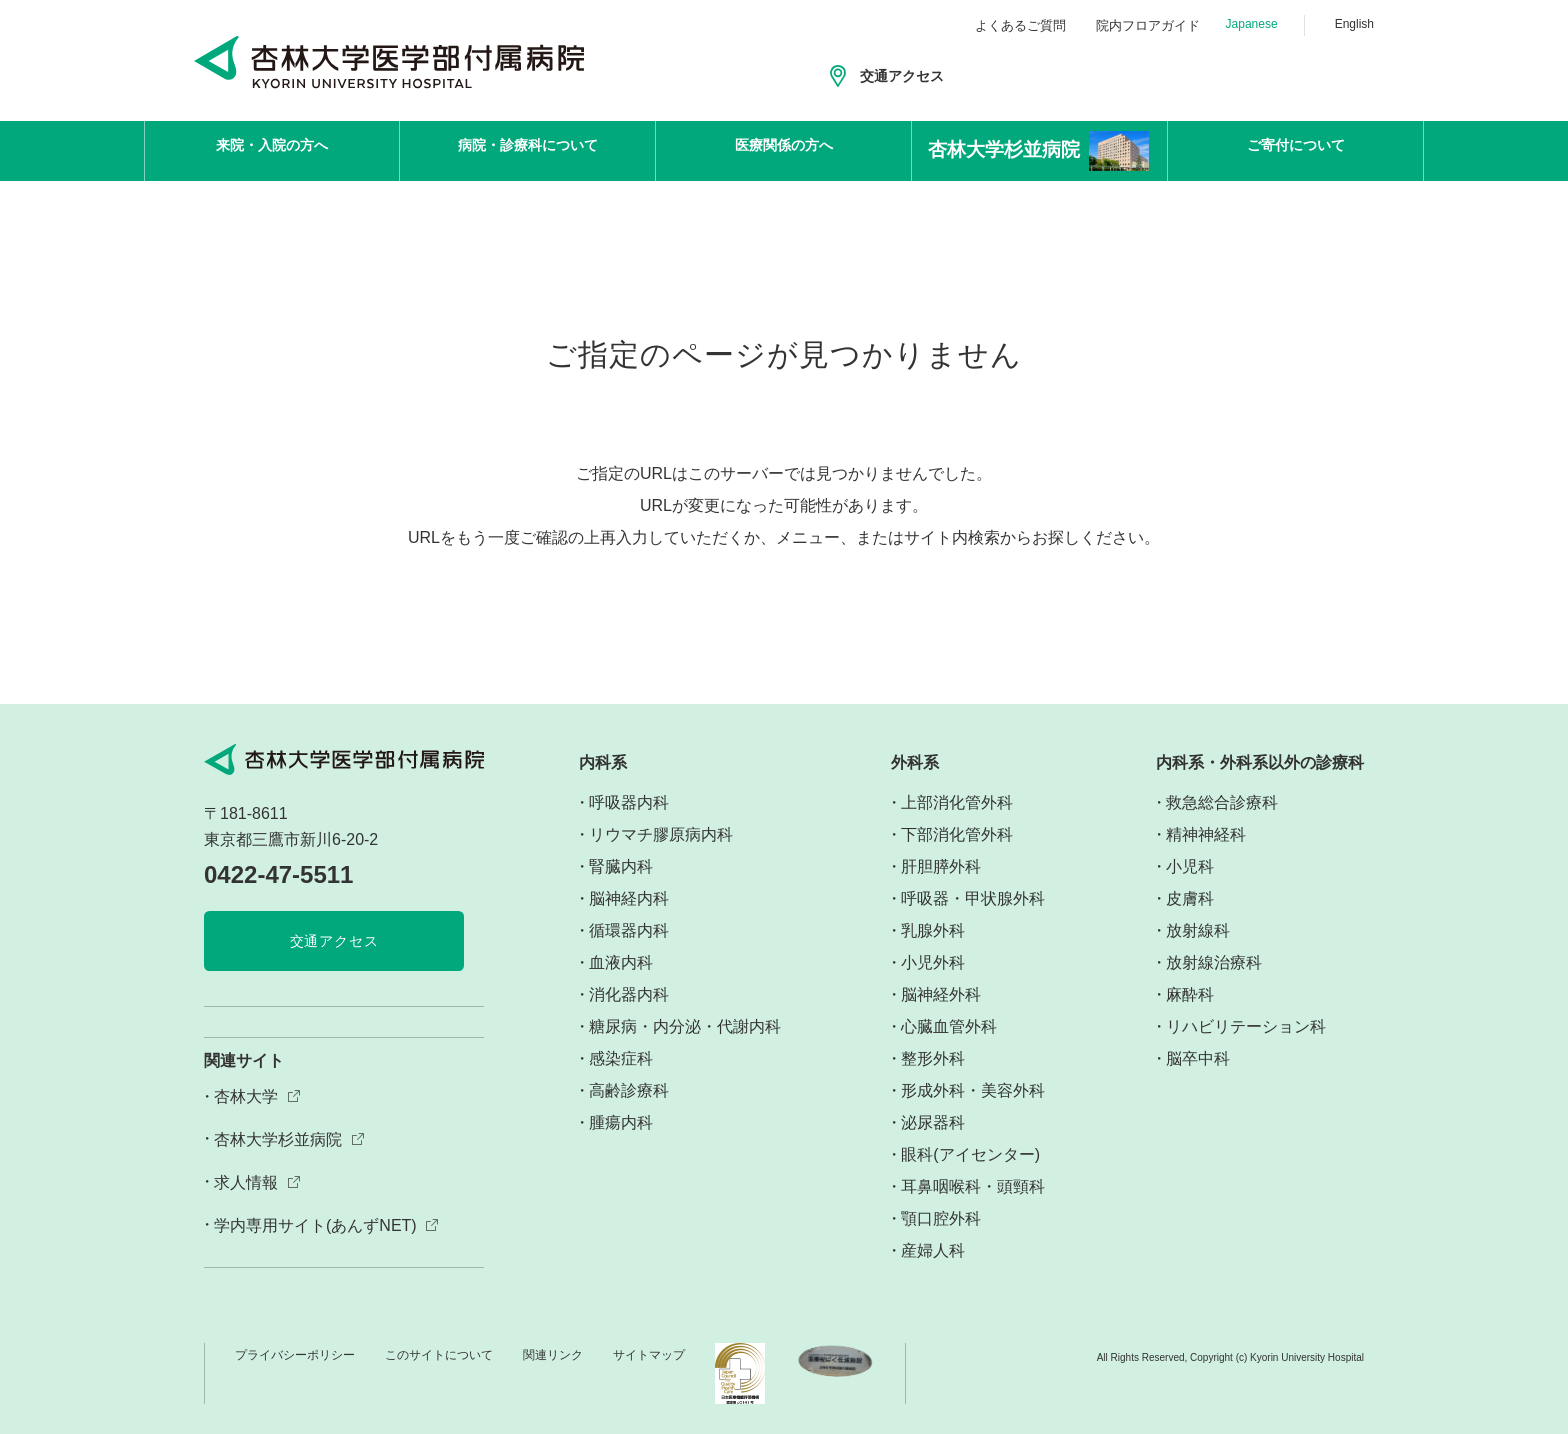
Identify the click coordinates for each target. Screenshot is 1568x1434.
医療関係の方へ (784, 150)
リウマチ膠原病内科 (661, 834)
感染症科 (621, 1058)
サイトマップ (649, 1355)
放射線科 (1198, 930)
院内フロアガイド (1148, 25)
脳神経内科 (629, 898)
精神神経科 (1206, 834)
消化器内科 (629, 994)
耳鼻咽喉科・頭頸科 (973, 1186)
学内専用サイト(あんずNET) (315, 1225)
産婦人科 (933, 1250)
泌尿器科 (933, 1122)
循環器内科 (629, 930)
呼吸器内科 (629, 802)
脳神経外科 (941, 994)
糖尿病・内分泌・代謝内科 (685, 1026)
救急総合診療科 (1222, 802)
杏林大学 (246, 1096)
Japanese (1252, 24)
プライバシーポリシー (295, 1355)
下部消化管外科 (957, 834)
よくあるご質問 (1020, 25)
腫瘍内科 (621, 1122)
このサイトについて (439, 1355)
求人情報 (246, 1182)
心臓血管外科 (949, 1026)
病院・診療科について (528, 150)
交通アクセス (902, 76)
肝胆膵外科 (941, 866)
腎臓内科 (621, 866)
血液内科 (621, 962)
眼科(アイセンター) (970, 1154)
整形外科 (933, 1058)
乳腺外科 (933, 930)
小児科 (1190, 866)
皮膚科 (1190, 898)
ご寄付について (1296, 150)
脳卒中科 (1198, 1058)
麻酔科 (1190, 994)
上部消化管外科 (957, 802)
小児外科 (933, 962)
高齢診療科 (629, 1090)
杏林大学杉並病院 (278, 1139)
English (1354, 24)
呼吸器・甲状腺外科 (973, 898)
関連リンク (553, 1355)
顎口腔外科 (941, 1218)
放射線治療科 (1214, 962)
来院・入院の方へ (272, 150)
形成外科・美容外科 (973, 1090)
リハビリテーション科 (1246, 1026)
